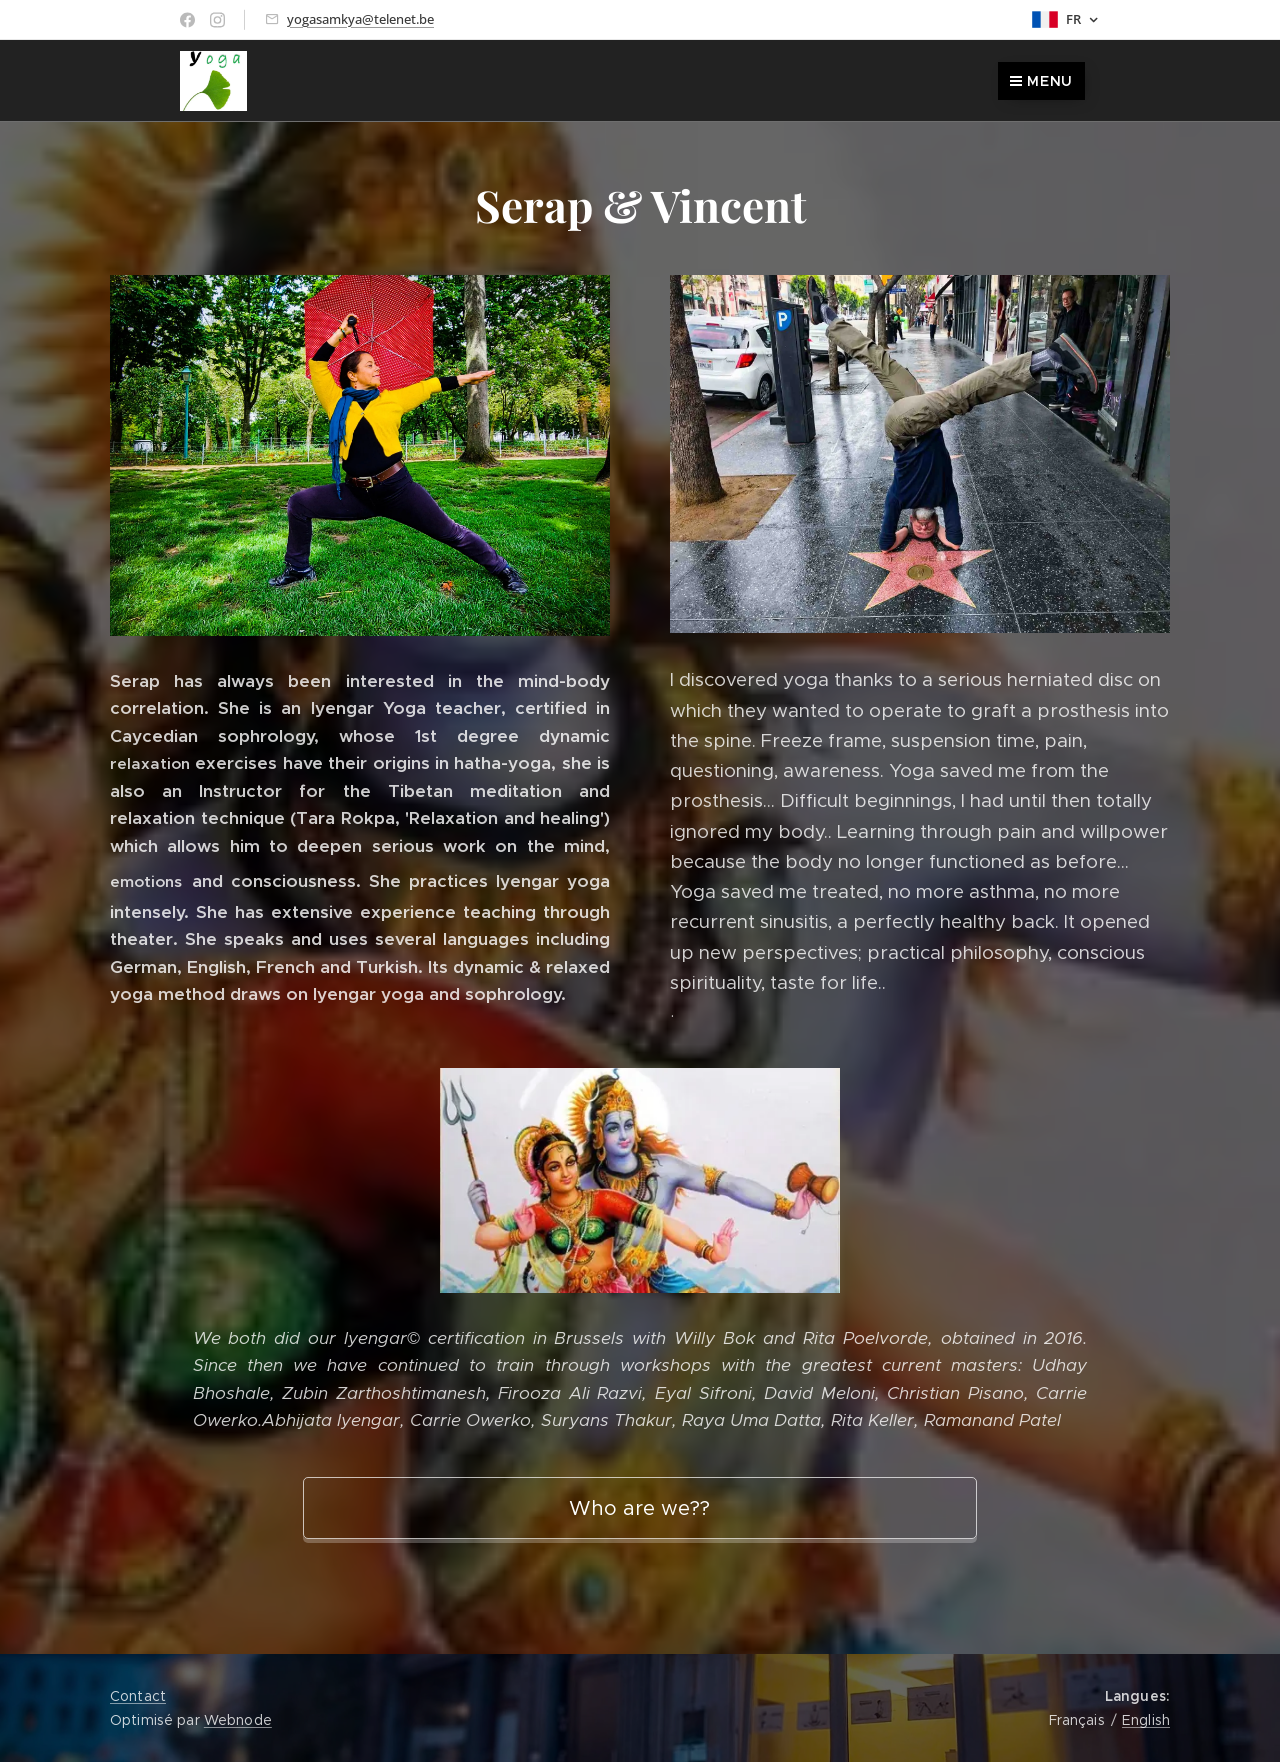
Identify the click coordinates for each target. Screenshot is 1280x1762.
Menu (1041, 81)
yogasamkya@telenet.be (360, 19)
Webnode (238, 1720)
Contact (138, 1696)
